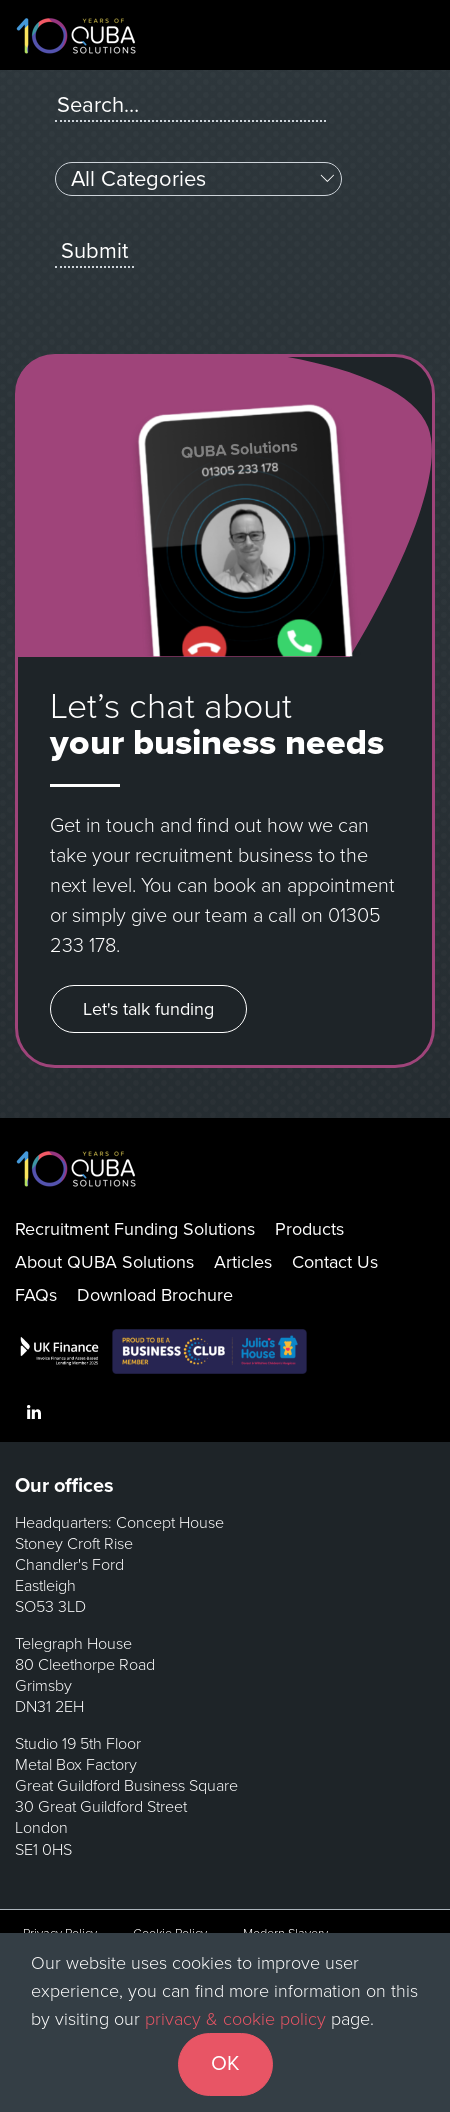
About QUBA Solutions (104, 1262)
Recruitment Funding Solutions (135, 1229)
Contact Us (335, 1262)
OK (225, 2063)
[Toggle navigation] (414, 35)
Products (309, 1229)
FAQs (36, 1295)
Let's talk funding (148, 1009)
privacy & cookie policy (235, 2019)
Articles (243, 1262)
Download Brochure (155, 1295)
